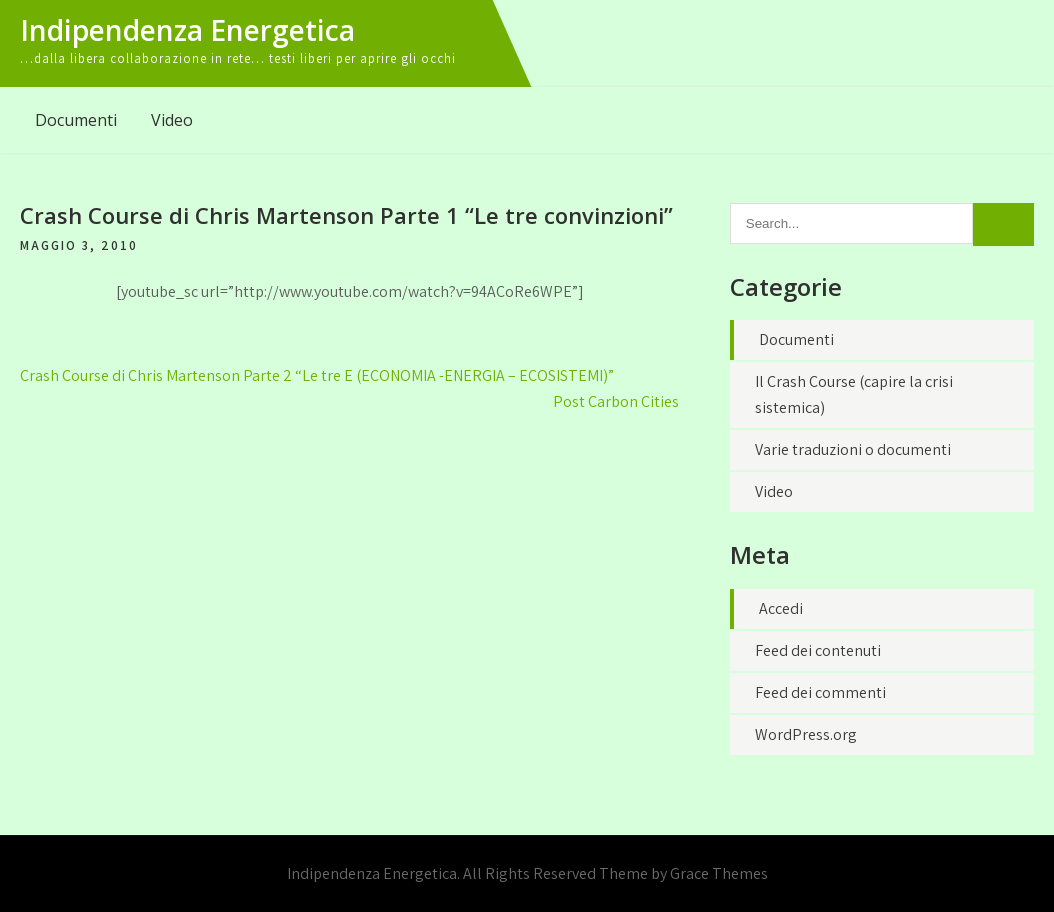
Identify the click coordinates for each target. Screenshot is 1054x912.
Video (172, 120)
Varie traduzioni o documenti (853, 449)
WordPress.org (806, 734)
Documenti (76, 120)
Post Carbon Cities (616, 401)
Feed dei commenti (820, 692)
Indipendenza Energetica (187, 30)
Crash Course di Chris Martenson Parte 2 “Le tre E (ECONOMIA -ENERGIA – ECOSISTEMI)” (317, 375)
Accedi (781, 608)
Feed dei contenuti (818, 650)
